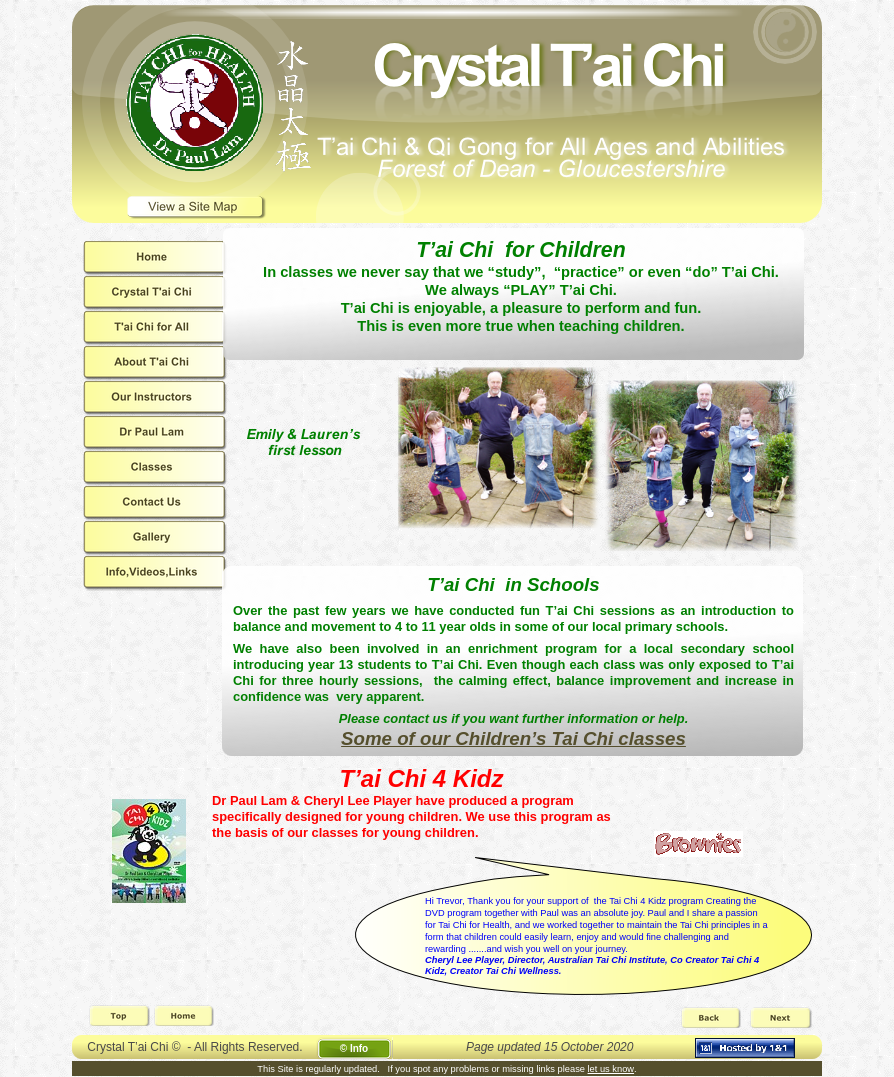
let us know (611, 1069)
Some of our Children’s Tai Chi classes (513, 738)
